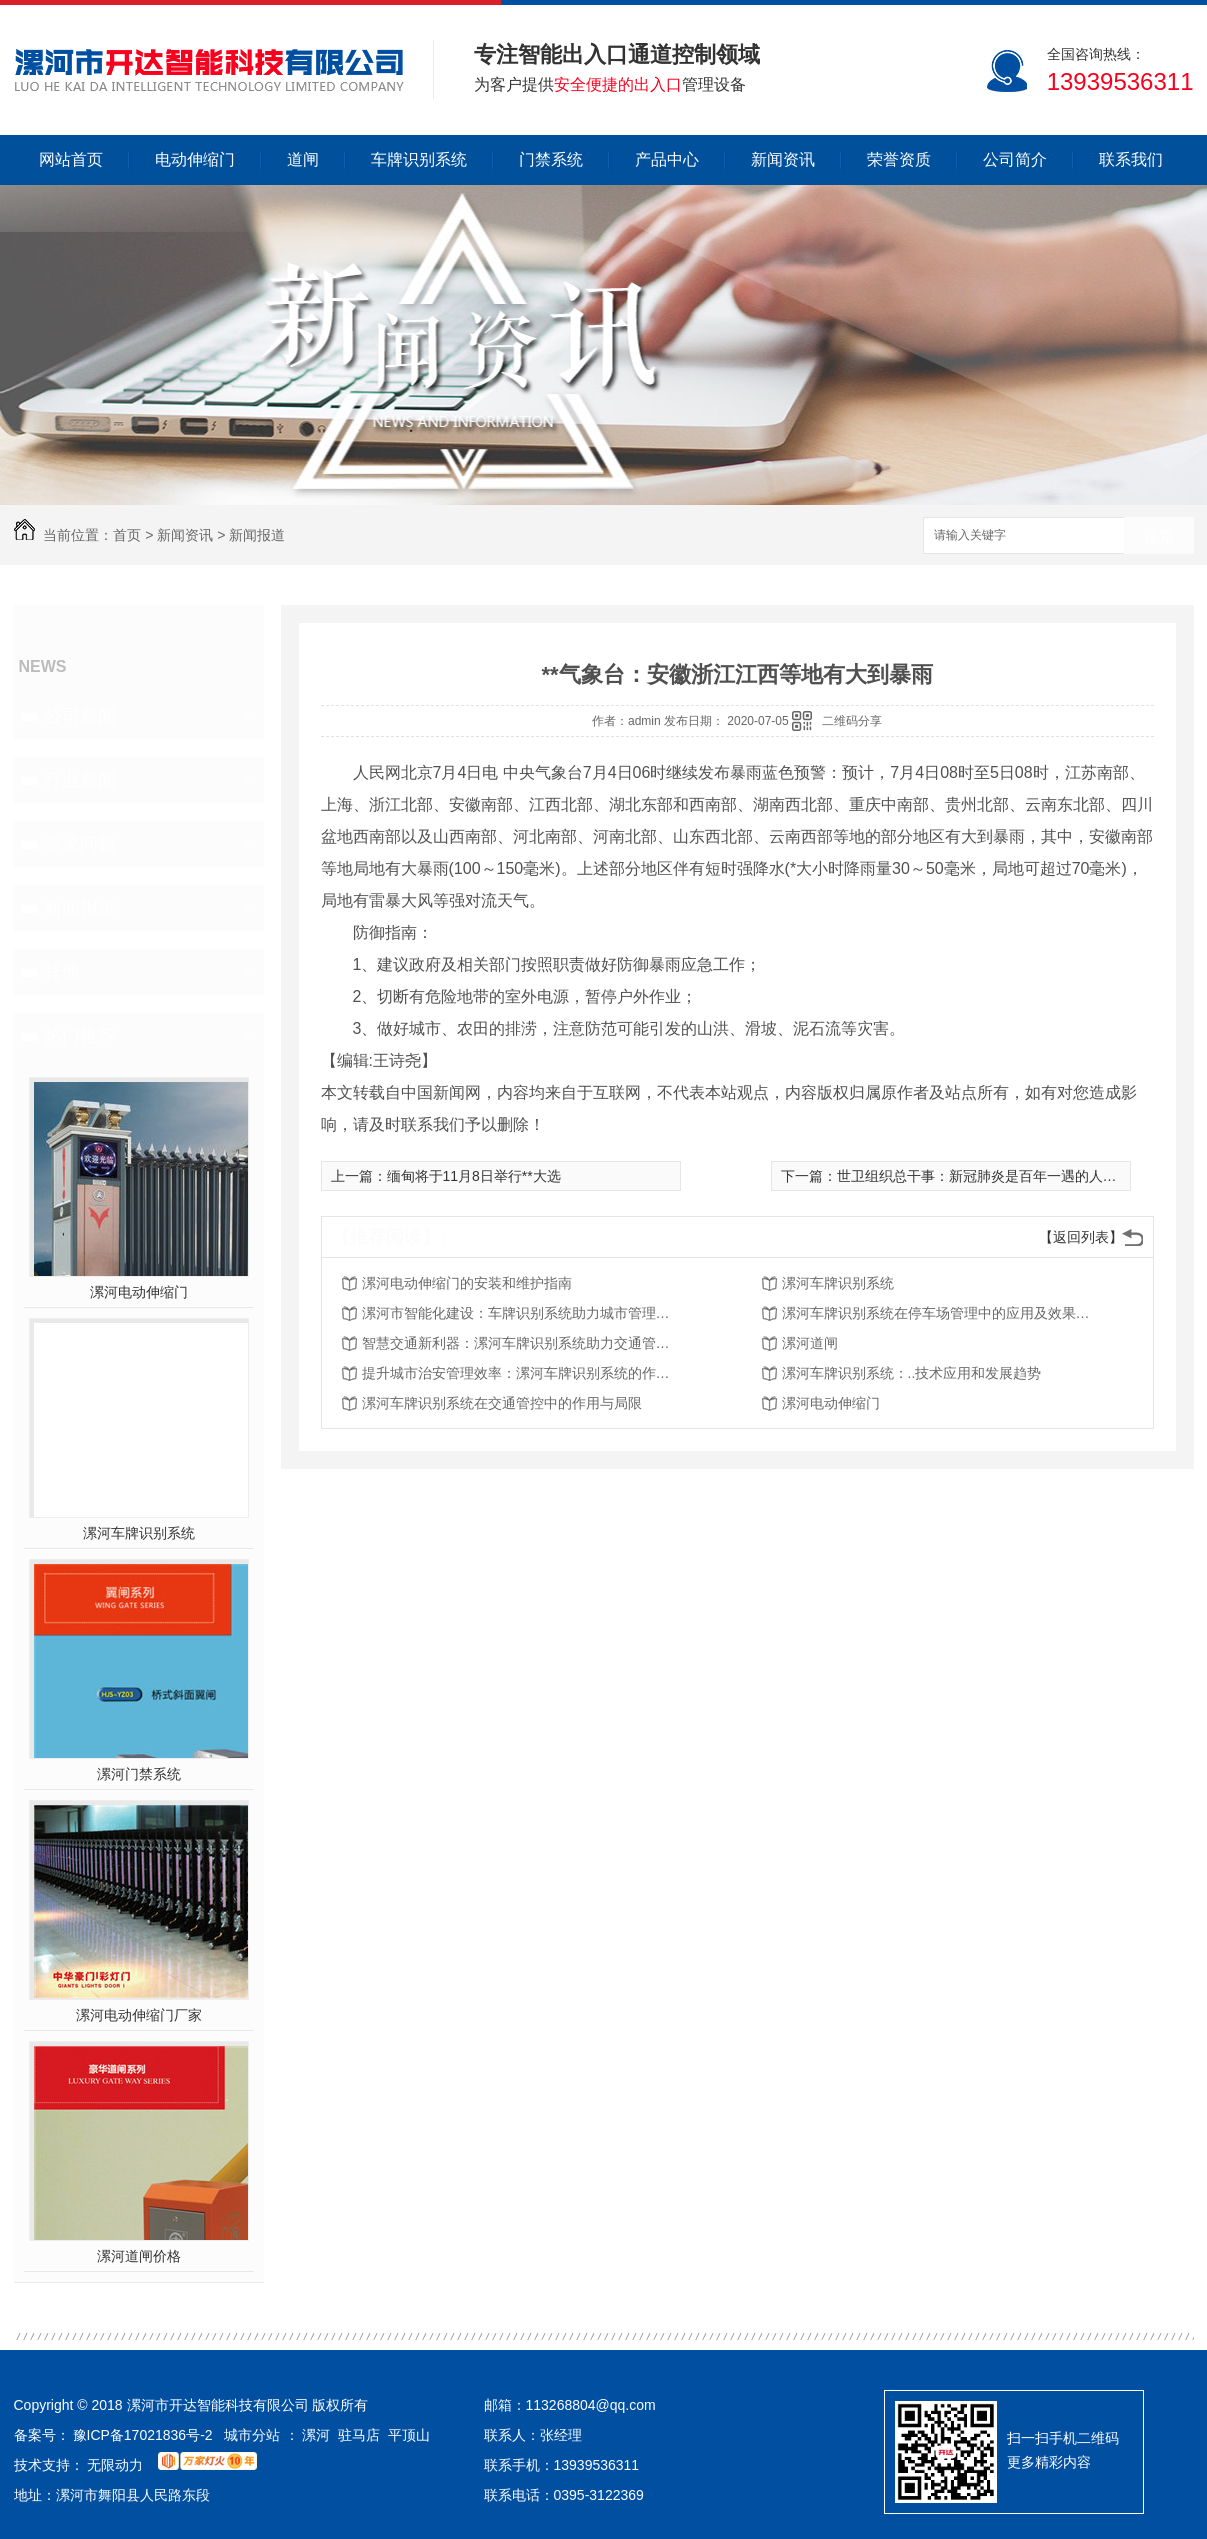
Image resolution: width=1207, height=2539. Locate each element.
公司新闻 (80, 716)
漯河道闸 (810, 1343)
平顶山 (409, 2435)
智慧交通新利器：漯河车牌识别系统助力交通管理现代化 (522, 1343)
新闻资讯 (783, 159)
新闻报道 (257, 535)
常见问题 (80, 844)
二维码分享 (852, 721)
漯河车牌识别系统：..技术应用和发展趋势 (912, 1373)
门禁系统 (551, 159)
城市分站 (252, 2435)
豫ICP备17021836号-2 (143, 2435)
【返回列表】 (1081, 1237)
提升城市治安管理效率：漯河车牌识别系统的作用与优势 (522, 1373)
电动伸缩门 (195, 159)
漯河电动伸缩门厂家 (139, 2015)
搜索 (1159, 536)
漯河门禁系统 (139, 1774)
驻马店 (359, 2435)
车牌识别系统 (419, 159)
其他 (62, 972)
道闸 (303, 159)
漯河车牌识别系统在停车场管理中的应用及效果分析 (942, 1313)
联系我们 (1131, 159)
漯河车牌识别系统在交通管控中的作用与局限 (502, 1403)
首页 (127, 535)
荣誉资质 (899, 159)
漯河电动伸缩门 (139, 1292)
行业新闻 (80, 780)
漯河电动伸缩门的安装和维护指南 (467, 1283)
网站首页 (71, 159)
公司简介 (1015, 159)
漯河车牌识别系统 (139, 1533)
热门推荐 (80, 1036)
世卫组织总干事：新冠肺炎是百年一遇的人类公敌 (991, 1176)
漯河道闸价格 (139, 2256)
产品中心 (667, 159)
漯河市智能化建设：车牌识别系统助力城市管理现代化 (522, 1313)
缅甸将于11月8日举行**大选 (474, 1176)
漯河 (316, 2435)
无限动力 (115, 2465)
